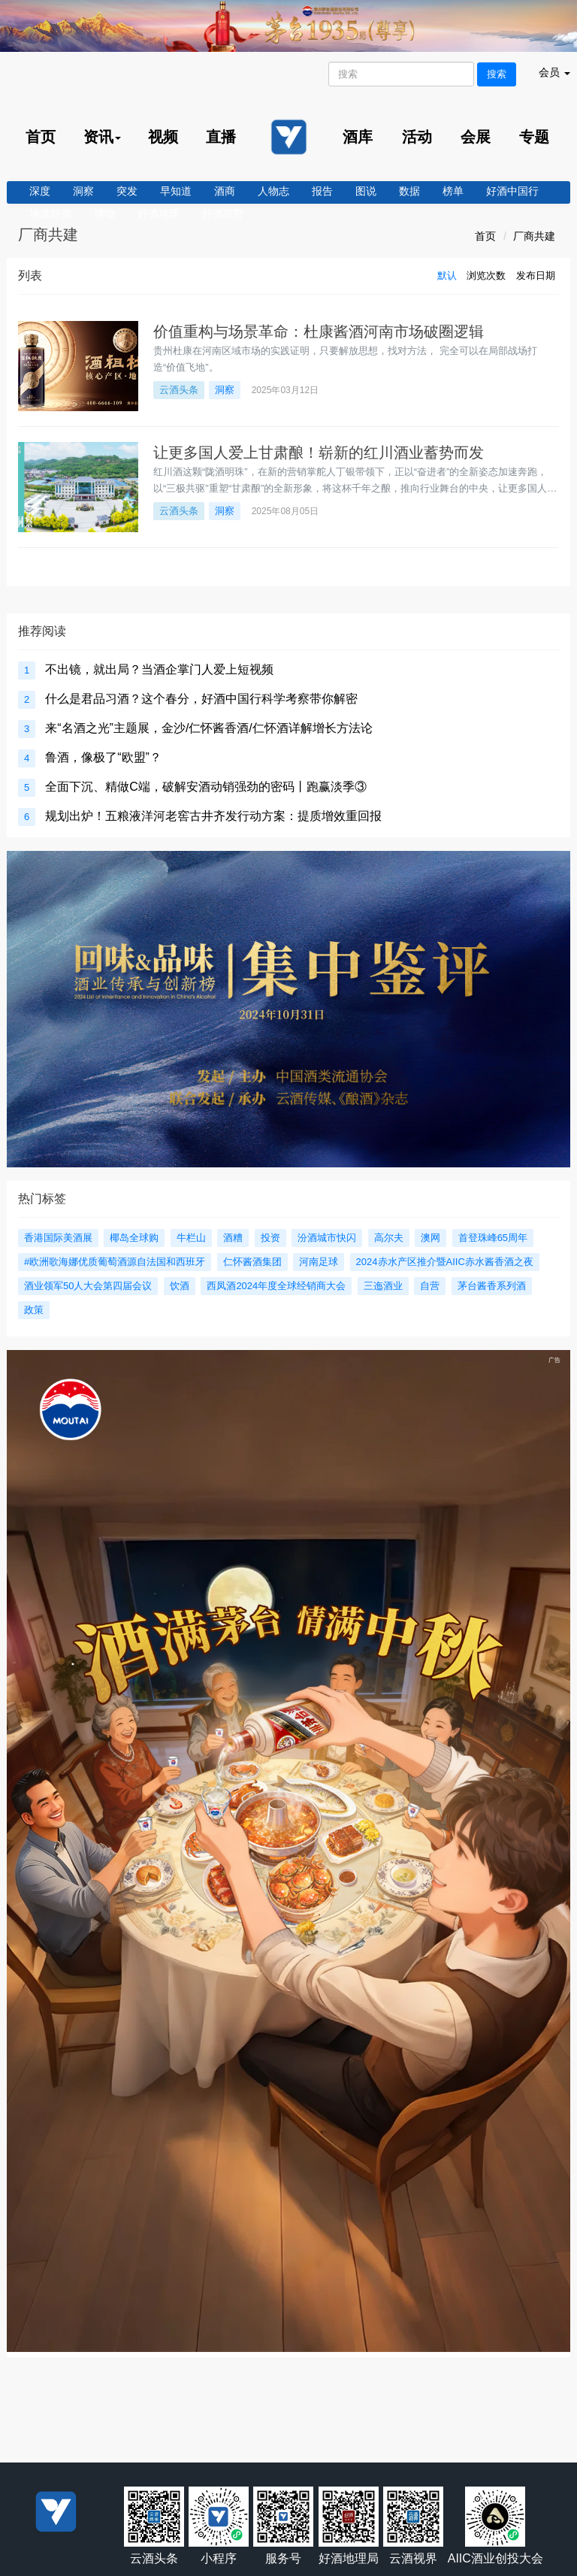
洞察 (83, 191)
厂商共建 (534, 236)
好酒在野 (223, 213)
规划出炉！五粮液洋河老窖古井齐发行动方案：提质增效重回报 (213, 816)
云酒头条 (178, 389)
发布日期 (535, 275)
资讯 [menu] (102, 137)
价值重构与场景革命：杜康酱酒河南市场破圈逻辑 (318, 331)
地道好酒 (50, 213)
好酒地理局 (349, 2558)
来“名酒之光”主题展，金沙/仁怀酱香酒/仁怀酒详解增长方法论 (209, 728)
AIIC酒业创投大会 (495, 2558)
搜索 (496, 74)
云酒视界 (413, 2558)
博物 (104, 213)
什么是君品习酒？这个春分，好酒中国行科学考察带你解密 (201, 698)
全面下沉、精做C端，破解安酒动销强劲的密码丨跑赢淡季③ (206, 786)
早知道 (176, 191)
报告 (322, 191)
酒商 (224, 191)
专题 (534, 137)
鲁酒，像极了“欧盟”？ (103, 757)
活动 (417, 137)
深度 (39, 191)
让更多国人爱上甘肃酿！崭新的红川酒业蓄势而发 (318, 452)
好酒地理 (158, 213)
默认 (447, 275)
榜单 (453, 191)
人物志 (273, 191)
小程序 (219, 2558)
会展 (476, 137)
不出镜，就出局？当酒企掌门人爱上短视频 (159, 669)
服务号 (283, 2558)
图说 (365, 191)
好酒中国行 (512, 191)
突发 (126, 191)
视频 (163, 137)
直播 (221, 137)
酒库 (358, 137)
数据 (409, 191)
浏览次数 (486, 275)
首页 (41, 137)
